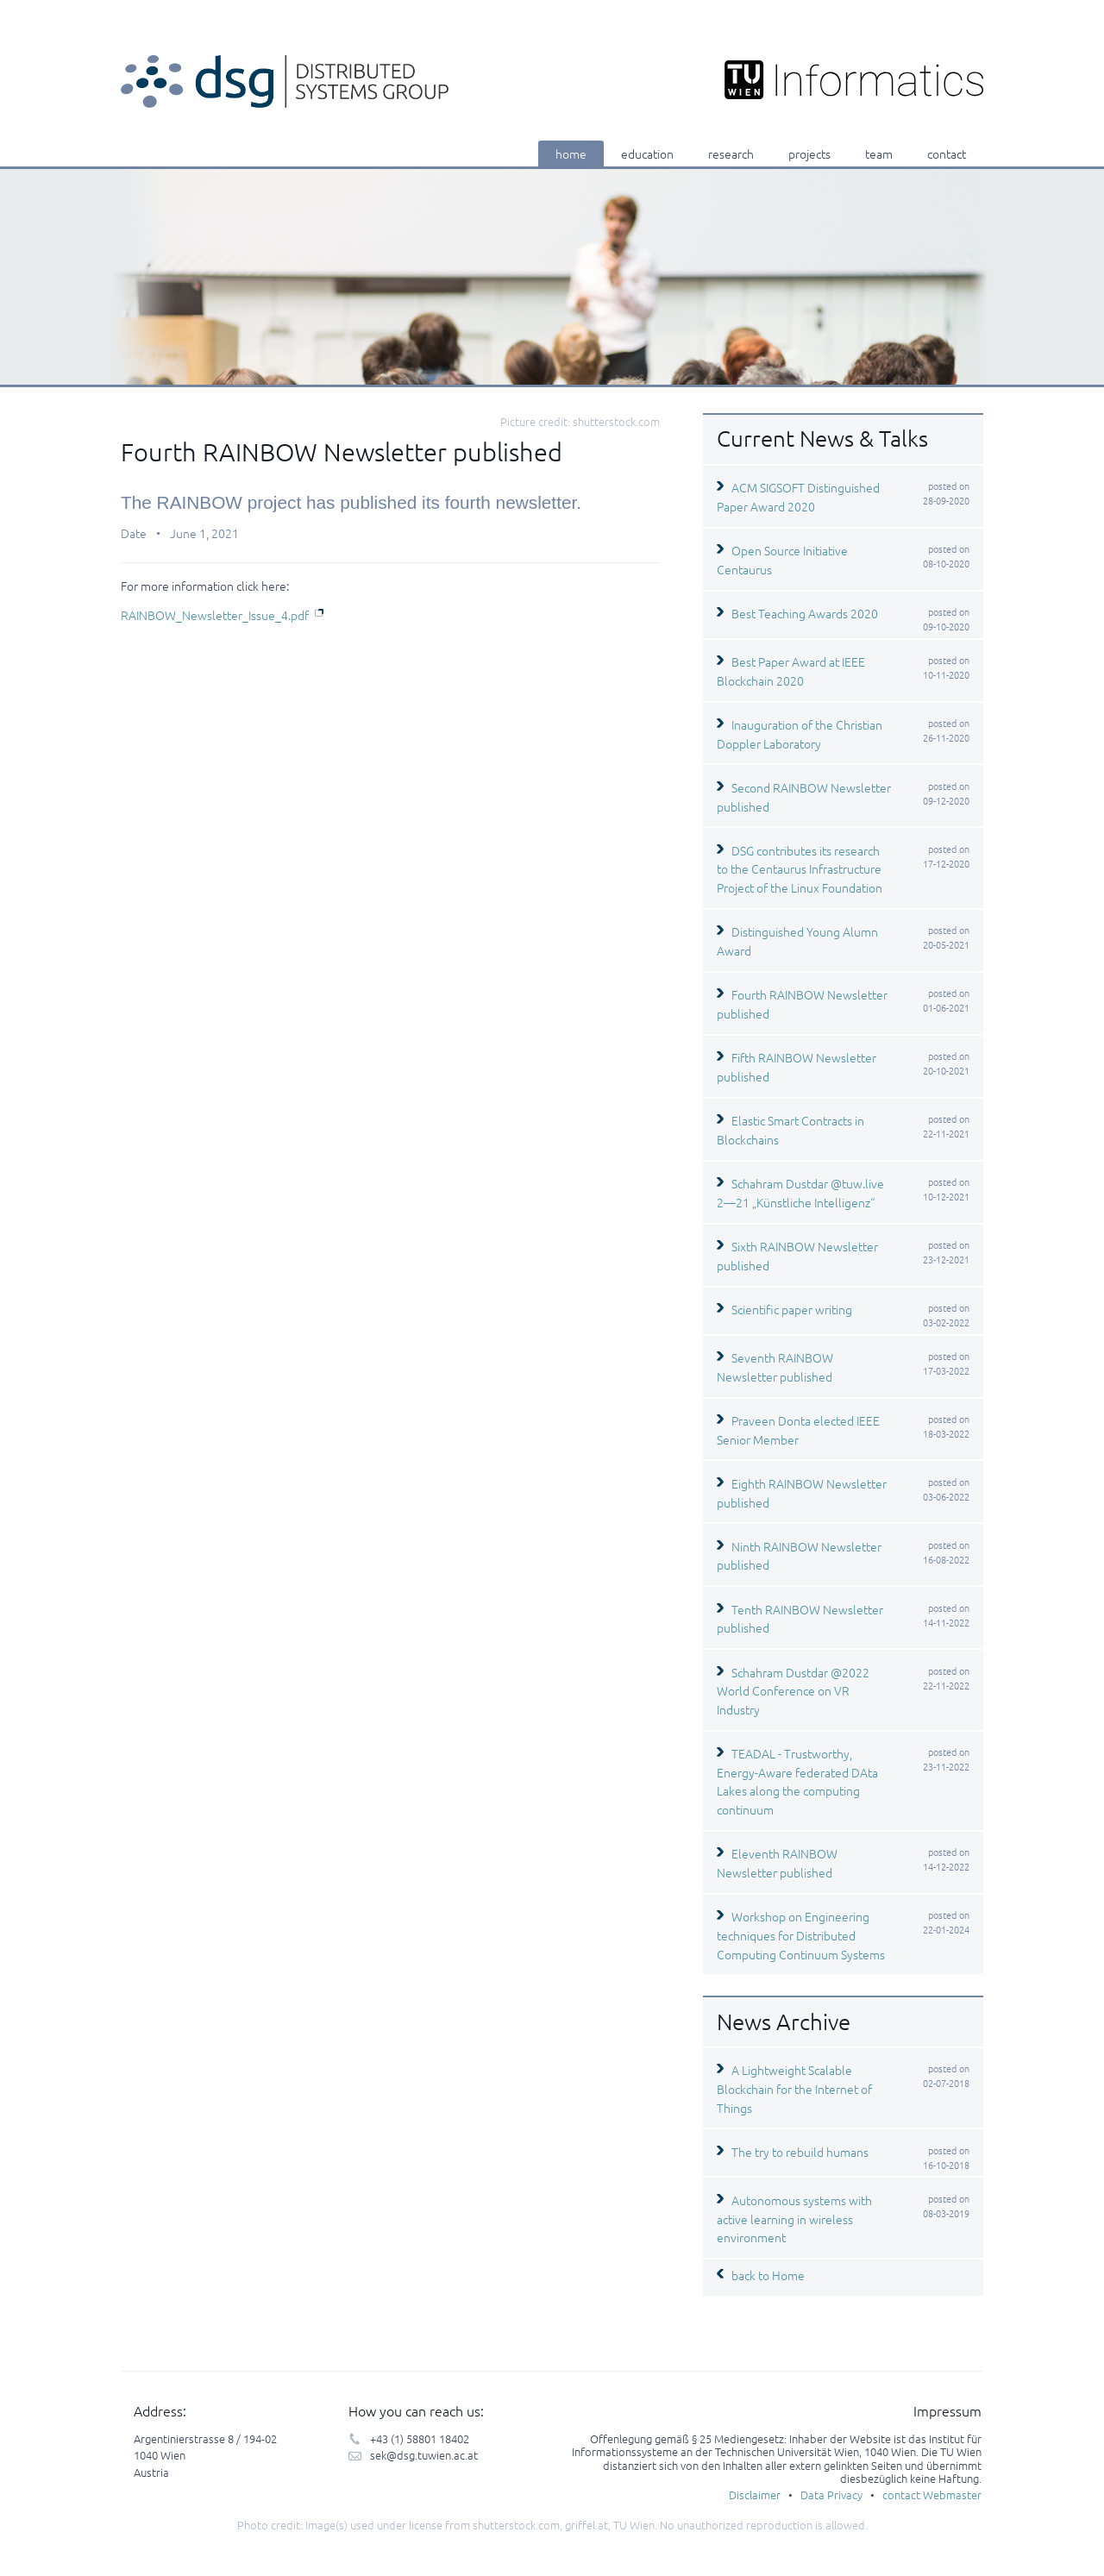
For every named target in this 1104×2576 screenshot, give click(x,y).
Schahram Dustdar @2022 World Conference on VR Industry (793, 1691)
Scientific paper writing (791, 1309)
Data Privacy (831, 2494)
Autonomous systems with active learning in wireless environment (794, 2218)
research (731, 153)
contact (946, 153)
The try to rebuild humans (800, 2151)
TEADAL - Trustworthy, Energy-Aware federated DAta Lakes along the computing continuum (797, 1781)
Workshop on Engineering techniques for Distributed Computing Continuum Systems (801, 1935)
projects (809, 153)
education (647, 153)
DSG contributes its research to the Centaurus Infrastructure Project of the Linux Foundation (799, 869)
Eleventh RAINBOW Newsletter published (777, 1863)
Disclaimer (755, 2494)
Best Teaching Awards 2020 (804, 613)
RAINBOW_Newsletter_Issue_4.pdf (215, 615)
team (879, 153)
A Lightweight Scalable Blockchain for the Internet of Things (794, 2088)
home (570, 153)
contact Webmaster (932, 2494)
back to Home (768, 2275)
